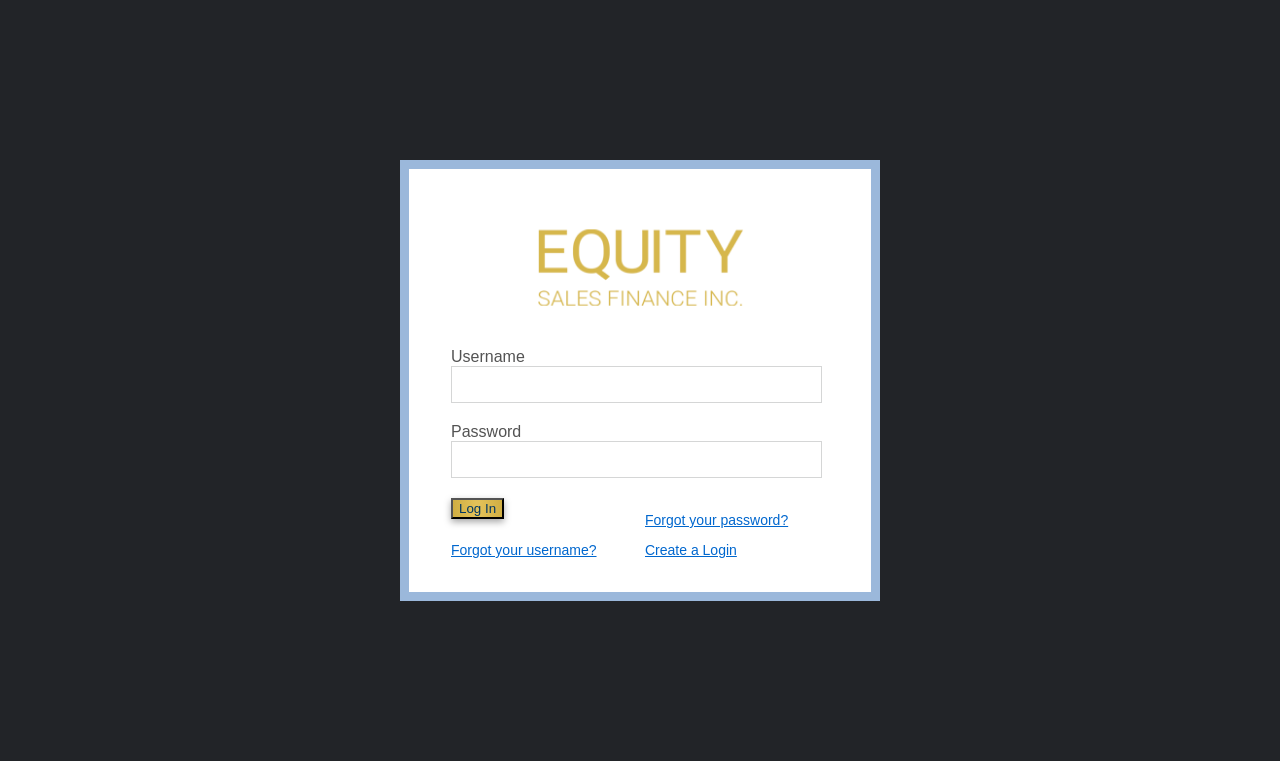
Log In (477, 508)
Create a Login (691, 550)
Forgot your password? (716, 520)
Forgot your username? (524, 550)
